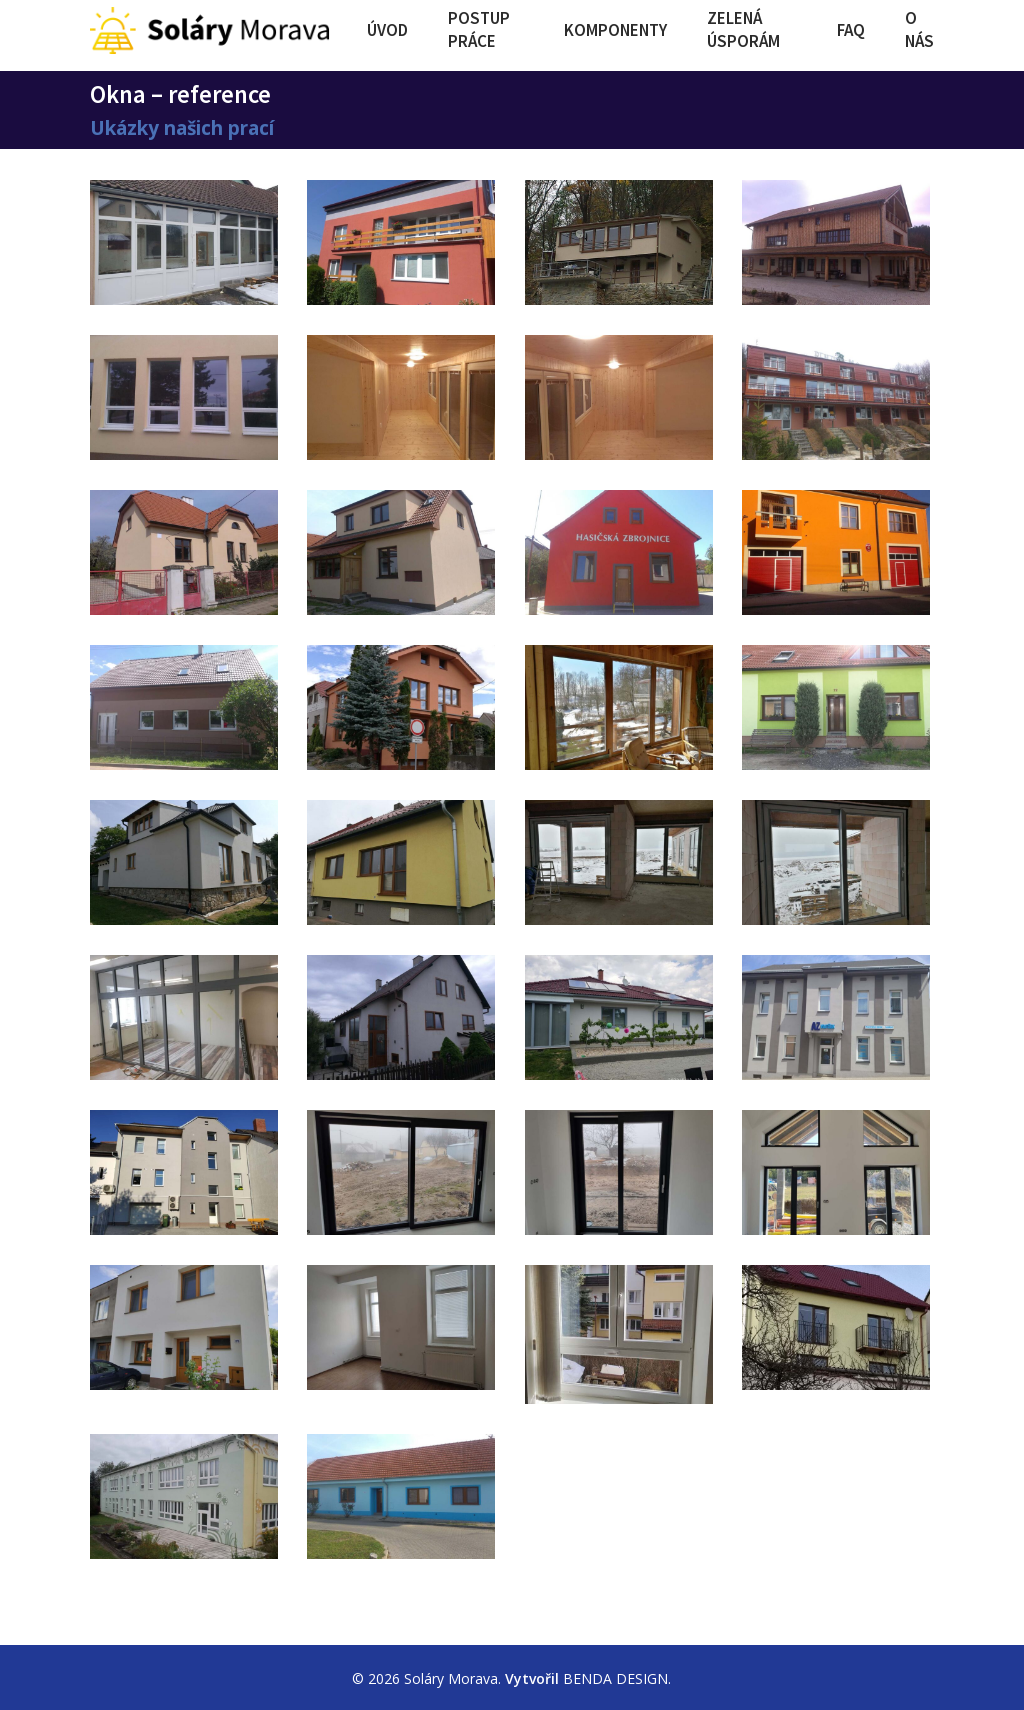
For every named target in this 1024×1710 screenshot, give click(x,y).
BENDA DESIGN (615, 1678)
